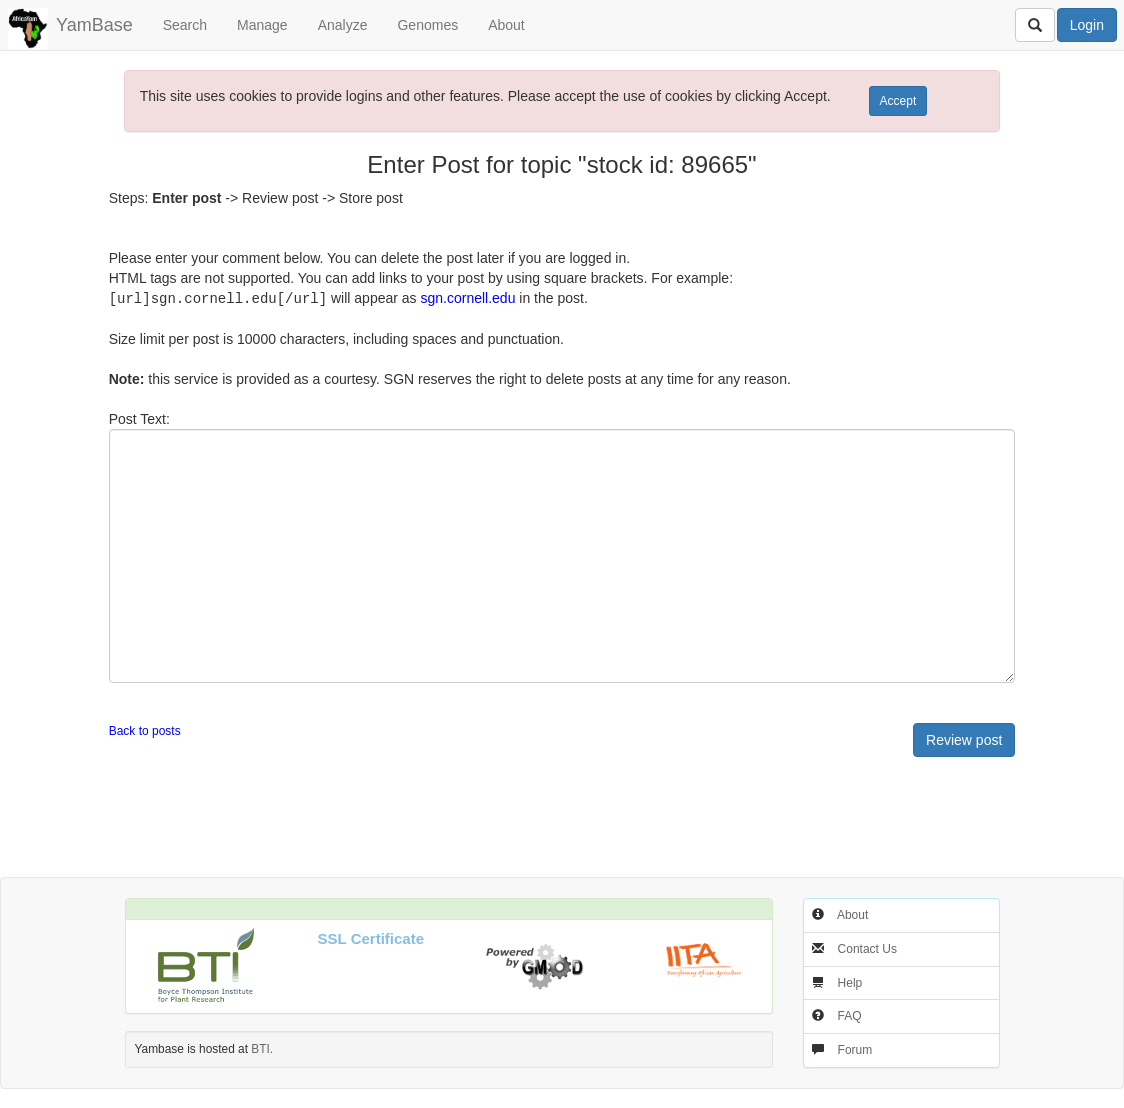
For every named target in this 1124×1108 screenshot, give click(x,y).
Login (1087, 25)
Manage (262, 25)
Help (850, 982)
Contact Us (867, 948)
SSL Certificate (371, 937)
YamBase (94, 25)
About (506, 25)
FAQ (850, 1015)
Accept (898, 101)
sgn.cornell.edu (467, 298)
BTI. (262, 1048)
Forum (855, 1049)
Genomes (427, 25)
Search (185, 25)
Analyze (343, 25)
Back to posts (145, 730)
